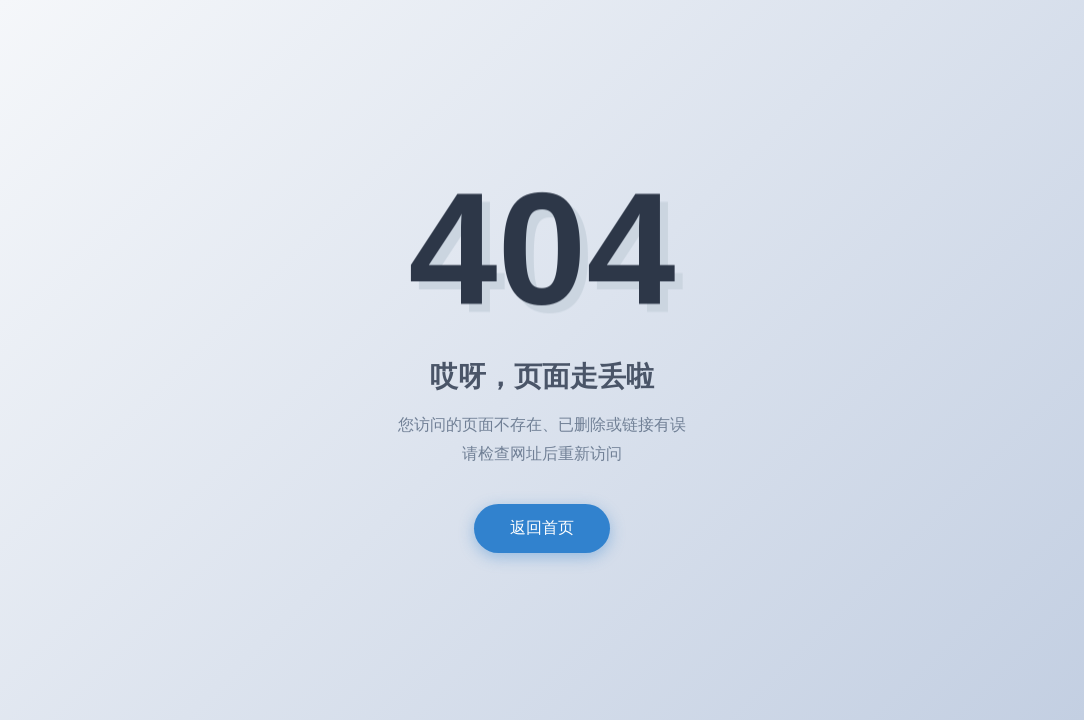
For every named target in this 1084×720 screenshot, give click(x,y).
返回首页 (542, 527)
